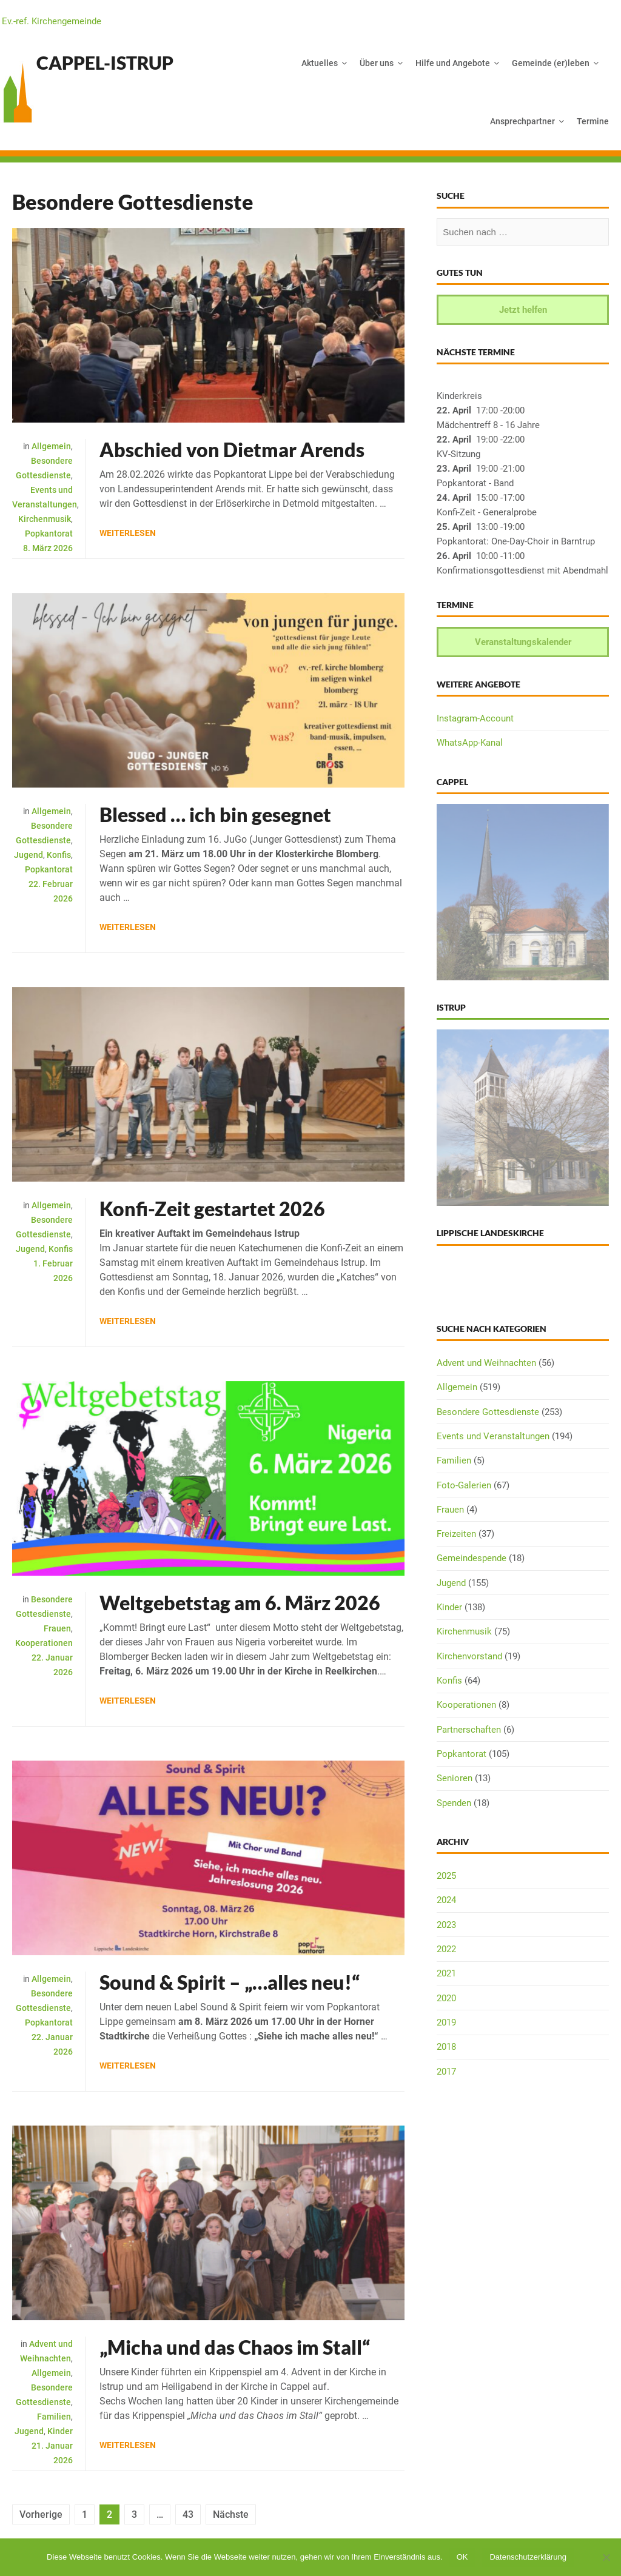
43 (188, 2514)
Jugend (28, 855)
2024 (446, 1900)
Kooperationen (44, 1643)
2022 (446, 1949)
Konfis (59, 855)
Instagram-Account (475, 718)
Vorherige (40, 2514)
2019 (446, 2022)
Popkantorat (49, 533)
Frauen (57, 1628)
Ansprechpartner (522, 121)
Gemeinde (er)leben (550, 63)
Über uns (377, 63)
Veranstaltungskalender (523, 642)
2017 (446, 2071)
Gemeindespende (471, 1558)
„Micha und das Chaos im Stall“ (234, 2347)
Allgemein (51, 446)
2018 (446, 2046)
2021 (446, 1973)
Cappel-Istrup (104, 62)
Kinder (60, 2431)
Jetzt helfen (523, 309)
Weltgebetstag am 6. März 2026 (239, 1602)
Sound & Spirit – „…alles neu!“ (229, 1982)
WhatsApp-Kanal (470, 742)
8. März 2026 (48, 548)
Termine (593, 121)
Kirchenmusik (44, 519)
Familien (54, 2416)
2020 (446, 1998)
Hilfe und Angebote (452, 63)
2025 (446, 1875)
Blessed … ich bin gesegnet (215, 814)
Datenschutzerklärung (527, 2556)
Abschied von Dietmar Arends (231, 449)
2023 (446, 1924)
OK (462, 2556)
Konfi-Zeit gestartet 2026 (212, 1208)
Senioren (454, 1778)
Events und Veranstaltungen (493, 1436)
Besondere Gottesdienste (488, 1412)
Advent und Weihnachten (486, 1362)
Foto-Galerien (464, 1485)
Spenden (454, 1803)
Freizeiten (456, 1533)
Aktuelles (319, 63)
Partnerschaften (469, 1729)
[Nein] (606, 2557)
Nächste (231, 2514)
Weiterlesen (127, 533)
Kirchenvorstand (469, 1656)
